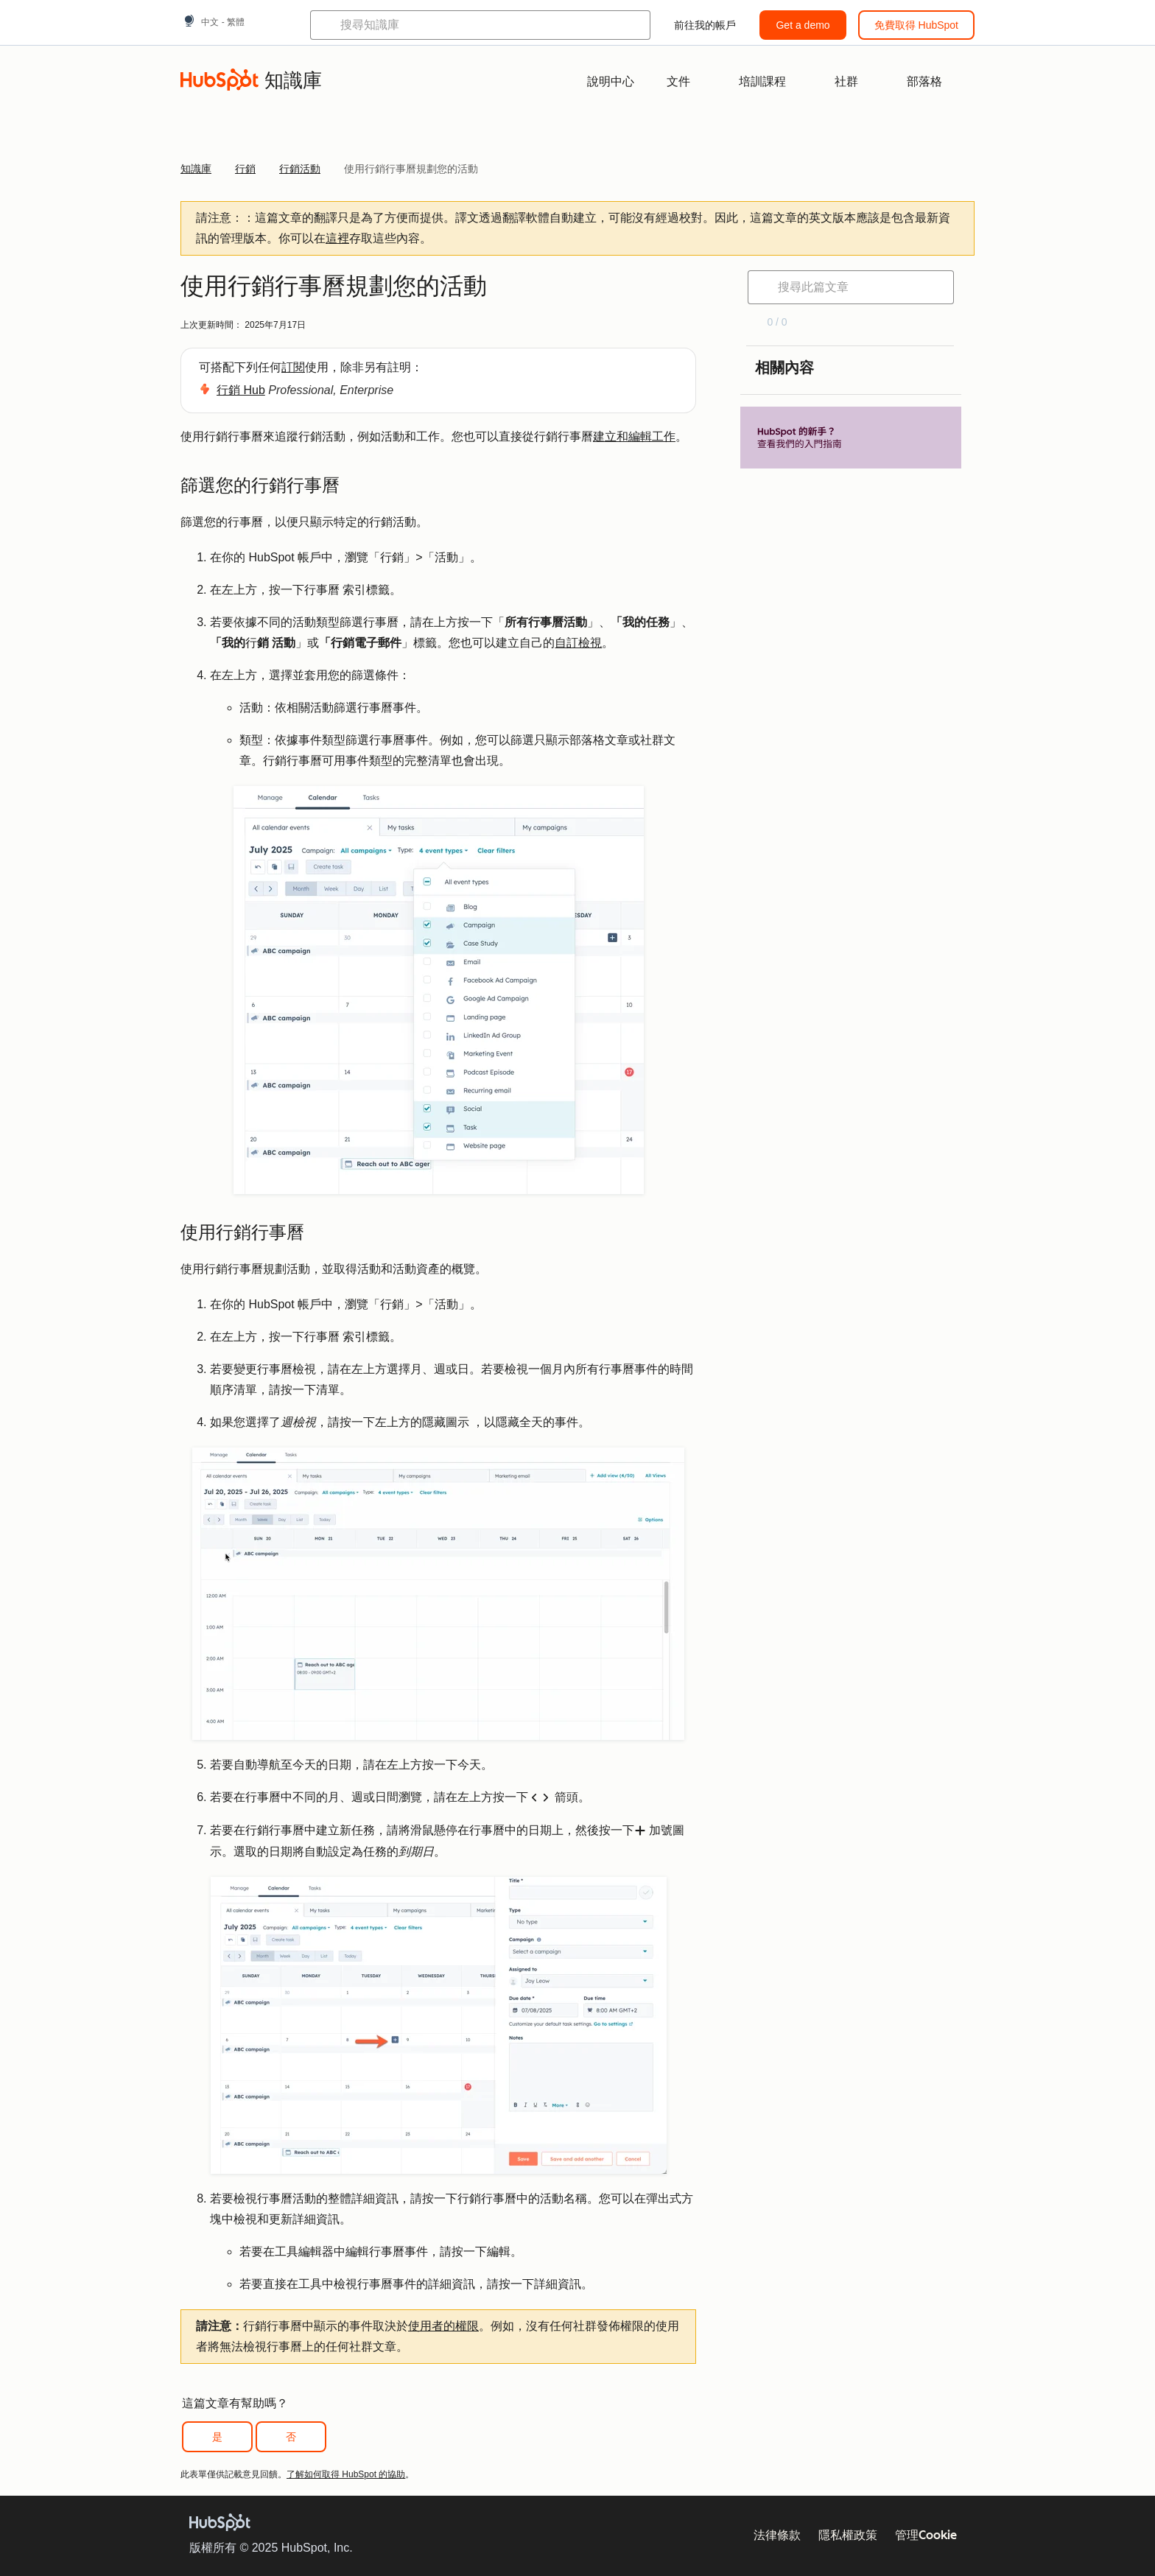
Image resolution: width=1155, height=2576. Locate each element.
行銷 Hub (241, 390)
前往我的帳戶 (705, 25)
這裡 (337, 238)
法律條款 (777, 2535)
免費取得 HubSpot (916, 25)
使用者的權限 (443, 2326)
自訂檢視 (578, 642)
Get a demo (802, 25)
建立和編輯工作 (634, 436)
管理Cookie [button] (926, 2535)
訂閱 (293, 367)
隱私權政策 (847, 2535)
